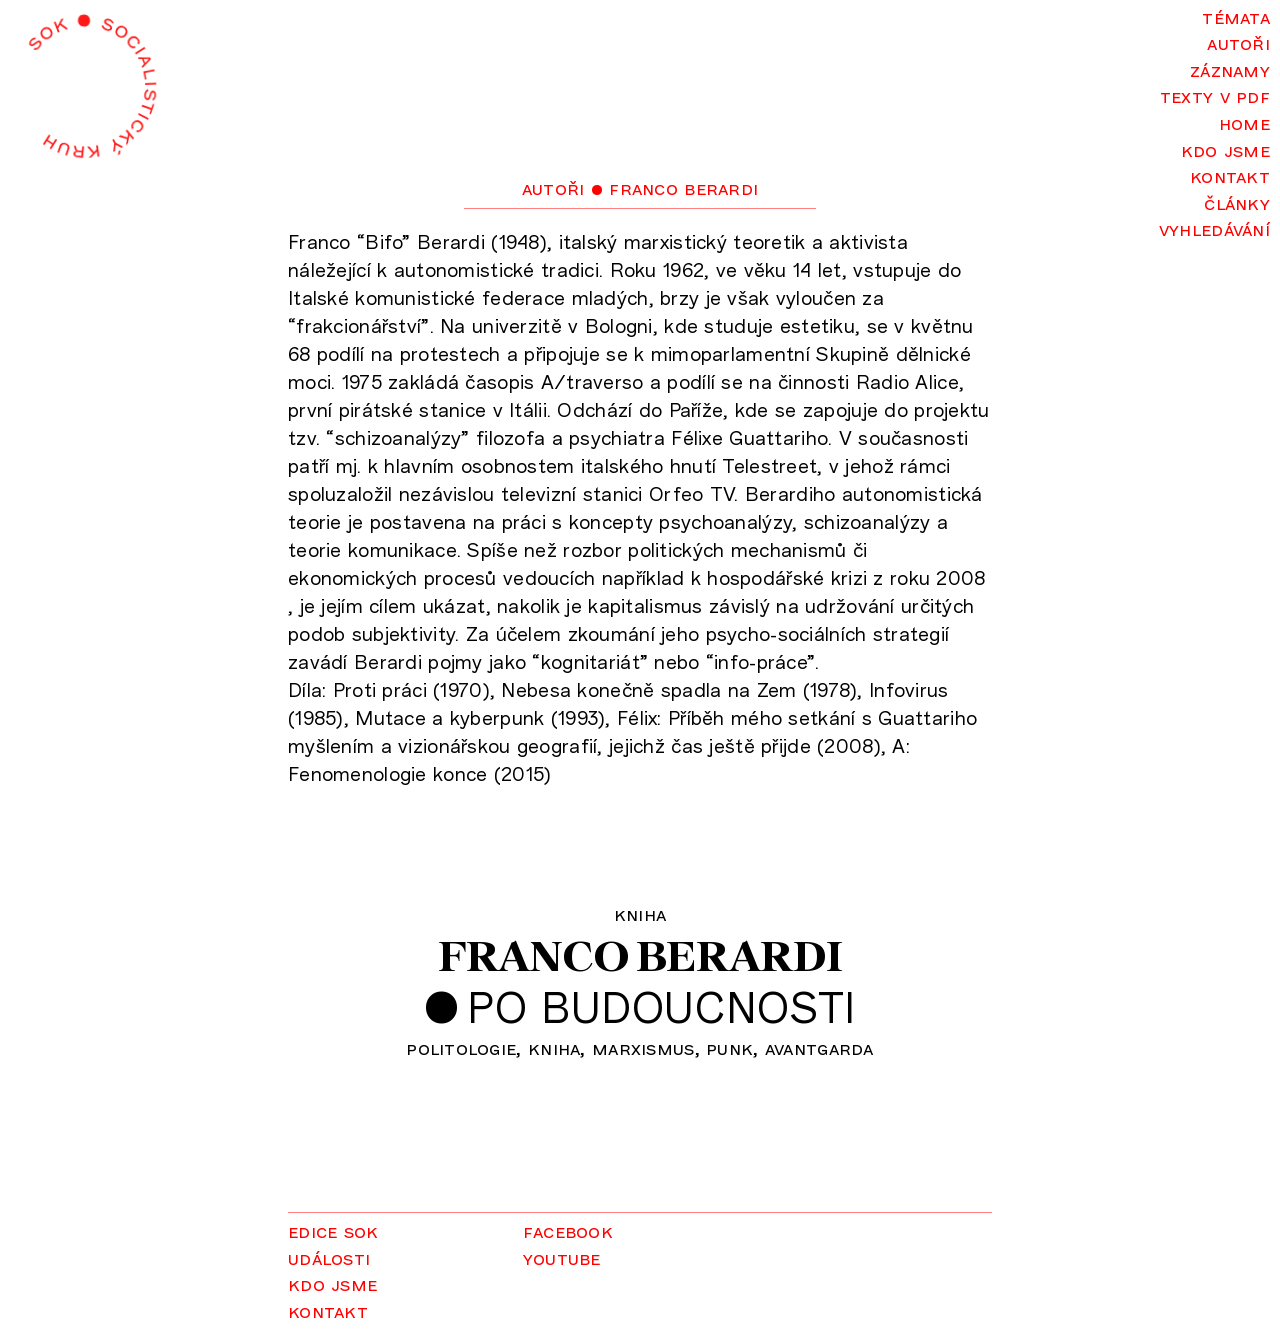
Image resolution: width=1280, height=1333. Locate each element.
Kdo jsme (1225, 149)
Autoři (1238, 42)
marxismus (643, 1047)
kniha (554, 1047)
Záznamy (1230, 69)
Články (1237, 202)
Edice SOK (333, 1230)
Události (329, 1257)
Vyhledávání (1214, 228)
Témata (1236, 16)
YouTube (562, 1257)
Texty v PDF (1215, 95)
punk (729, 1047)
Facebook (568, 1230)
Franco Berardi (640, 955)
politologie (461, 1047)
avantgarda (819, 1047)
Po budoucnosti (661, 1006)
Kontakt (1230, 175)
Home (1244, 122)
